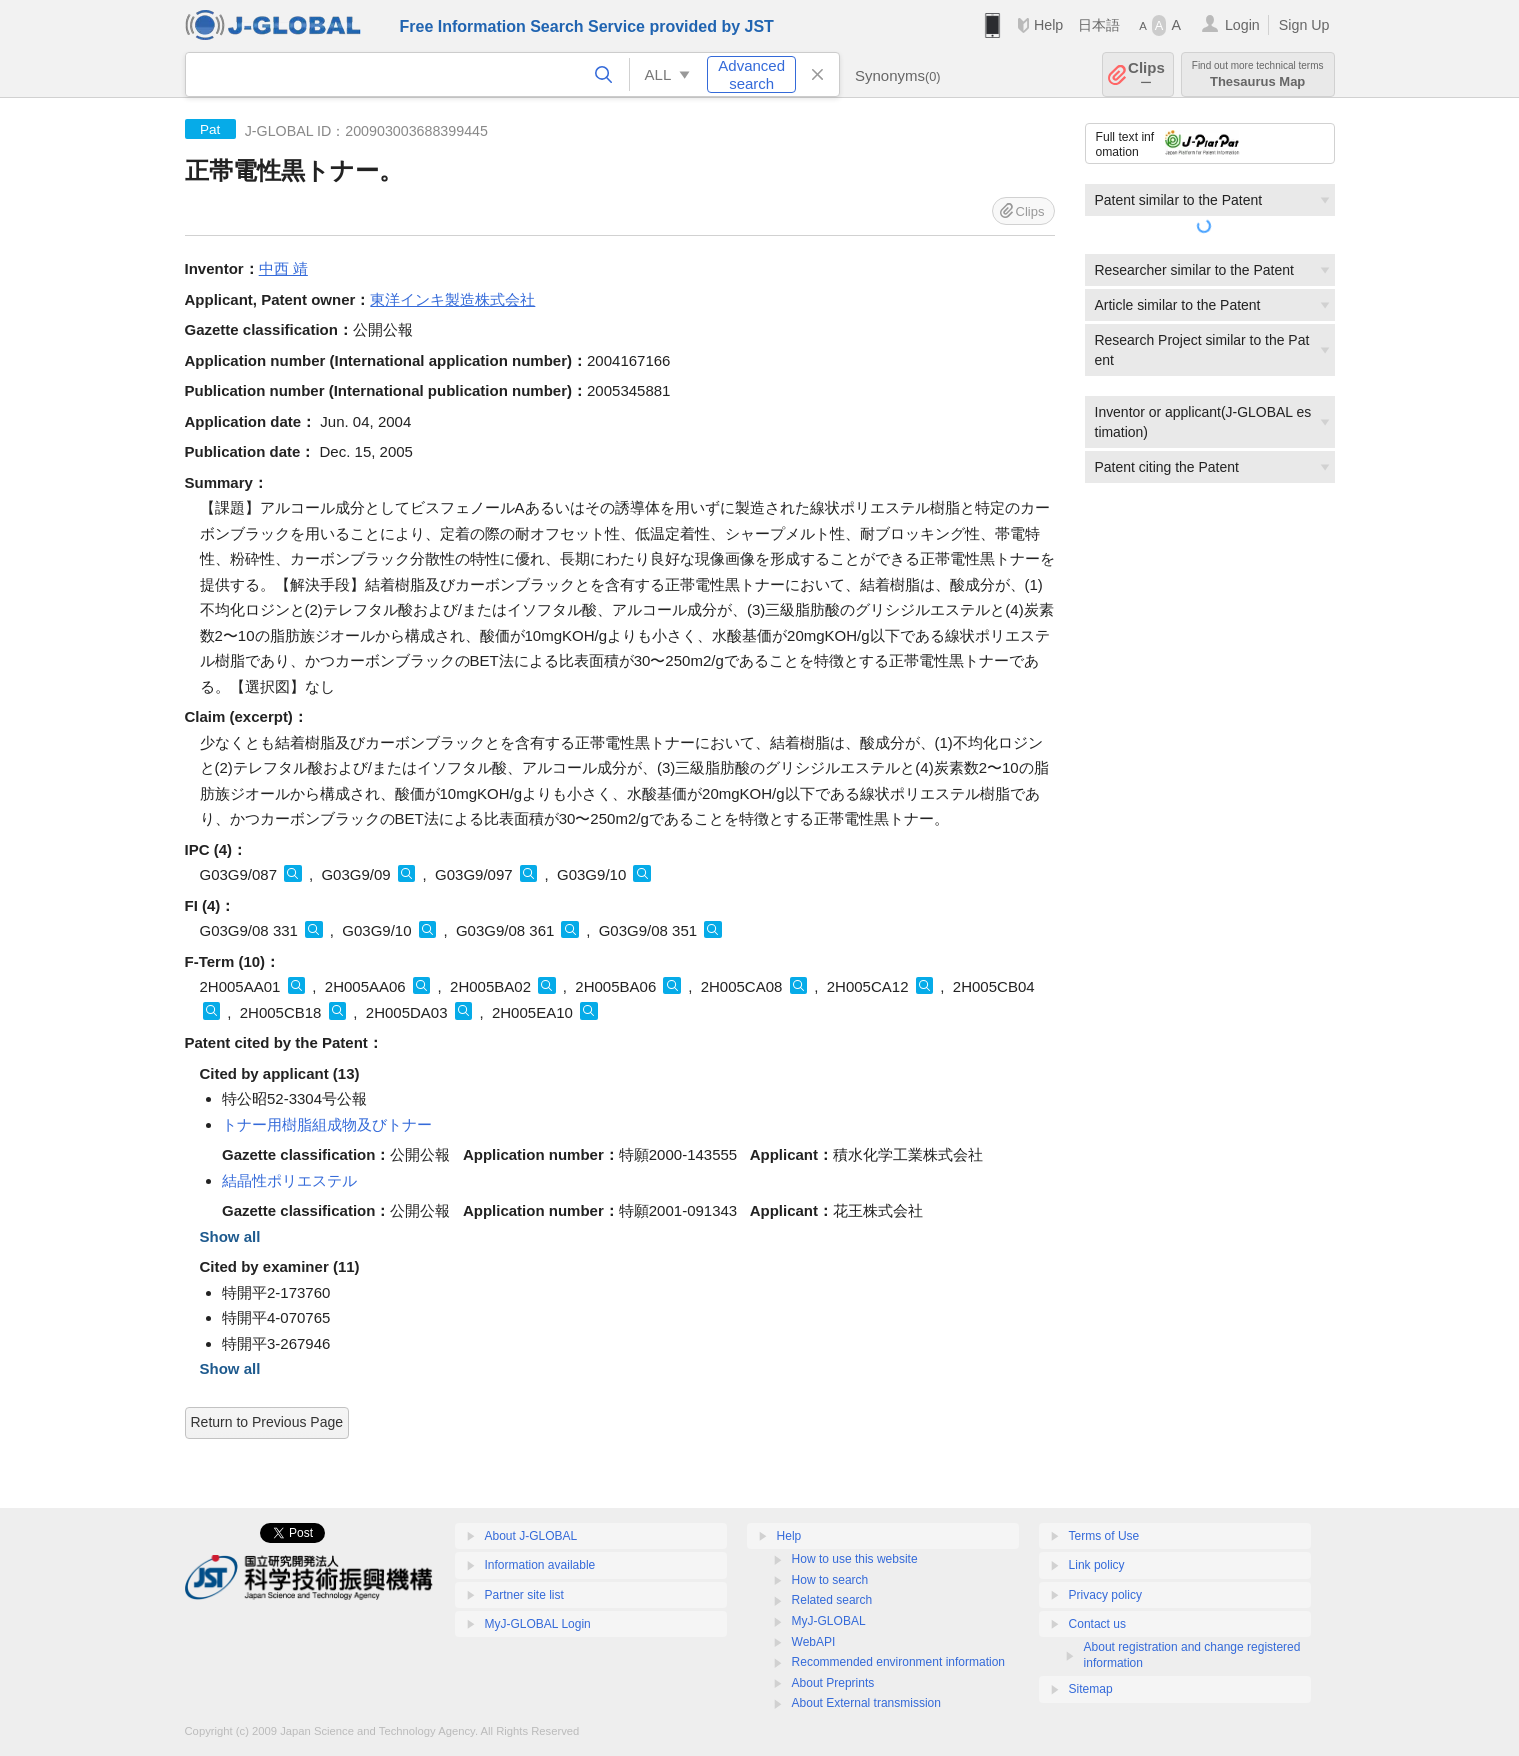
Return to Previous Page (267, 1422)
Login (1242, 25)
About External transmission (866, 1703)
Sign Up (1304, 25)
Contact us (1097, 1624)
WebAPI (814, 1642)
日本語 (1099, 25)
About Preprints (833, 1683)
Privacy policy (1105, 1595)
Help (1048, 25)
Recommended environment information (898, 1662)
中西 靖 (283, 268)
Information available (540, 1565)
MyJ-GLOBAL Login (538, 1624)
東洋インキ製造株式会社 (452, 299)
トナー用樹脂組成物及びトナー (327, 1124)
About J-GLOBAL (531, 1536)
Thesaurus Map (1258, 74)
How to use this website (855, 1559)
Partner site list (524, 1595)
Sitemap (1091, 1689)
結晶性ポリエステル (289, 1180)
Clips (1146, 74)
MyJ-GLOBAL (829, 1621)
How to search (830, 1580)
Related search (832, 1600)
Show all (230, 1236)
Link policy (1097, 1565)
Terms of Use (1104, 1536)
